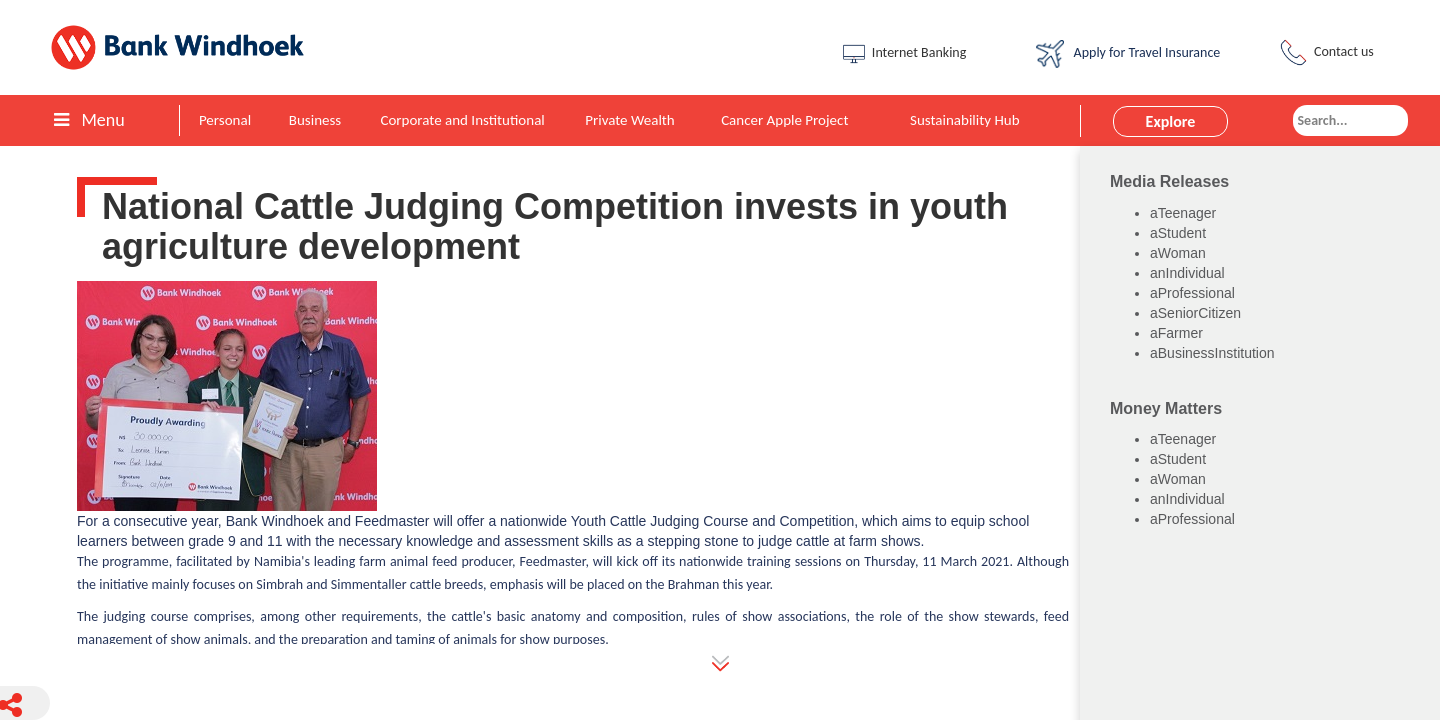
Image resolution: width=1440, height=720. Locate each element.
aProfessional (1192, 293)
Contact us (1325, 52)
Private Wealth (630, 120)
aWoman (1178, 253)
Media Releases (1169, 181)
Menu (89, 120)
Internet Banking (903, 54)
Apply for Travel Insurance (1128, 54)
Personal (225, 120)
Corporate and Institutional (462, 120)
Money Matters (1166, 408)
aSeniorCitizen (1195, 313)
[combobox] (1350, 120)
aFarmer (1176, 333)
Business (315, 120)
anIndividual (1187, 273)
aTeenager (1183, 213)
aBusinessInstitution (1212, 353)
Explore (1171, 121)
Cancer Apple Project (784, 120)
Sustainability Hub (965, 120)
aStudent (1178, 233)
